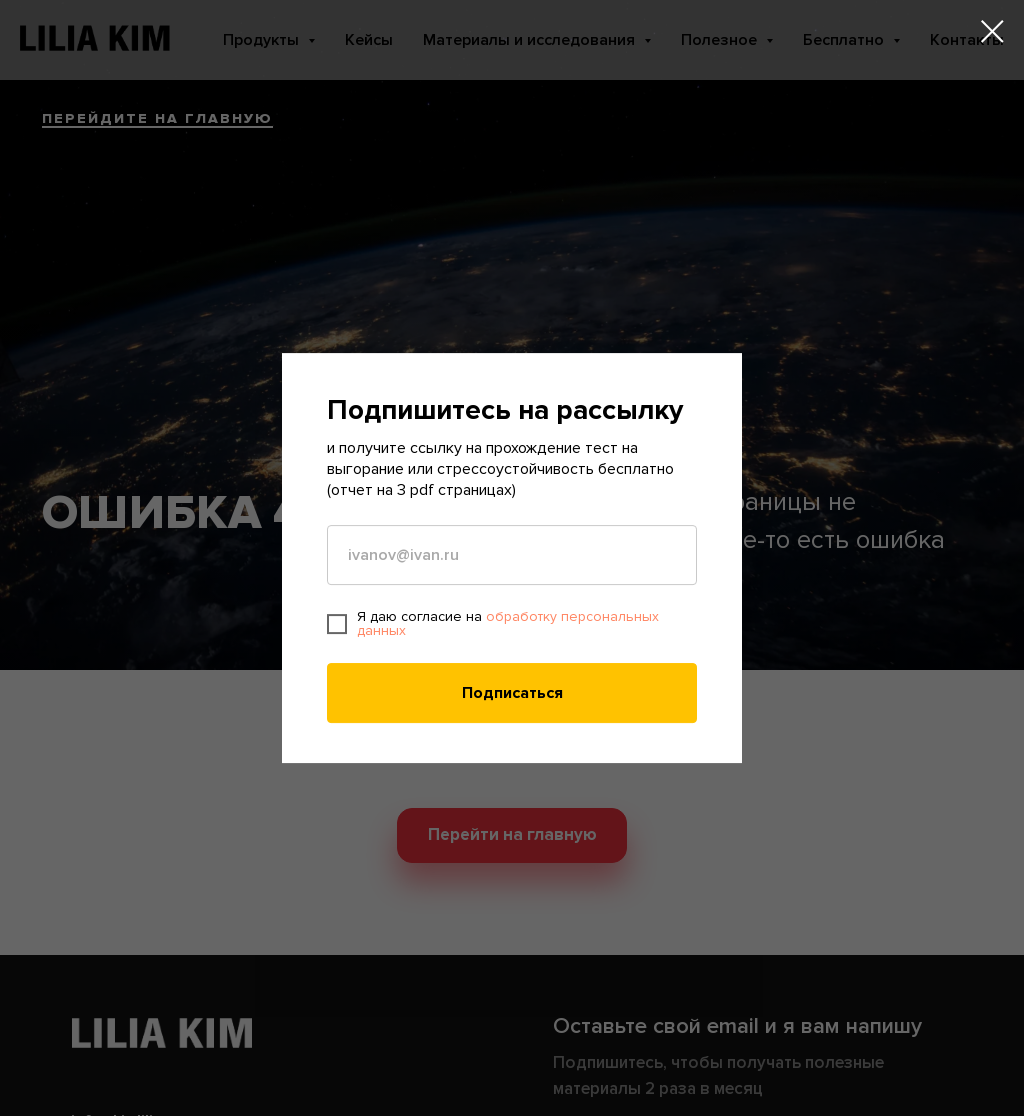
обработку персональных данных (508, 623)
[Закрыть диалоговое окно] (992, 31)
